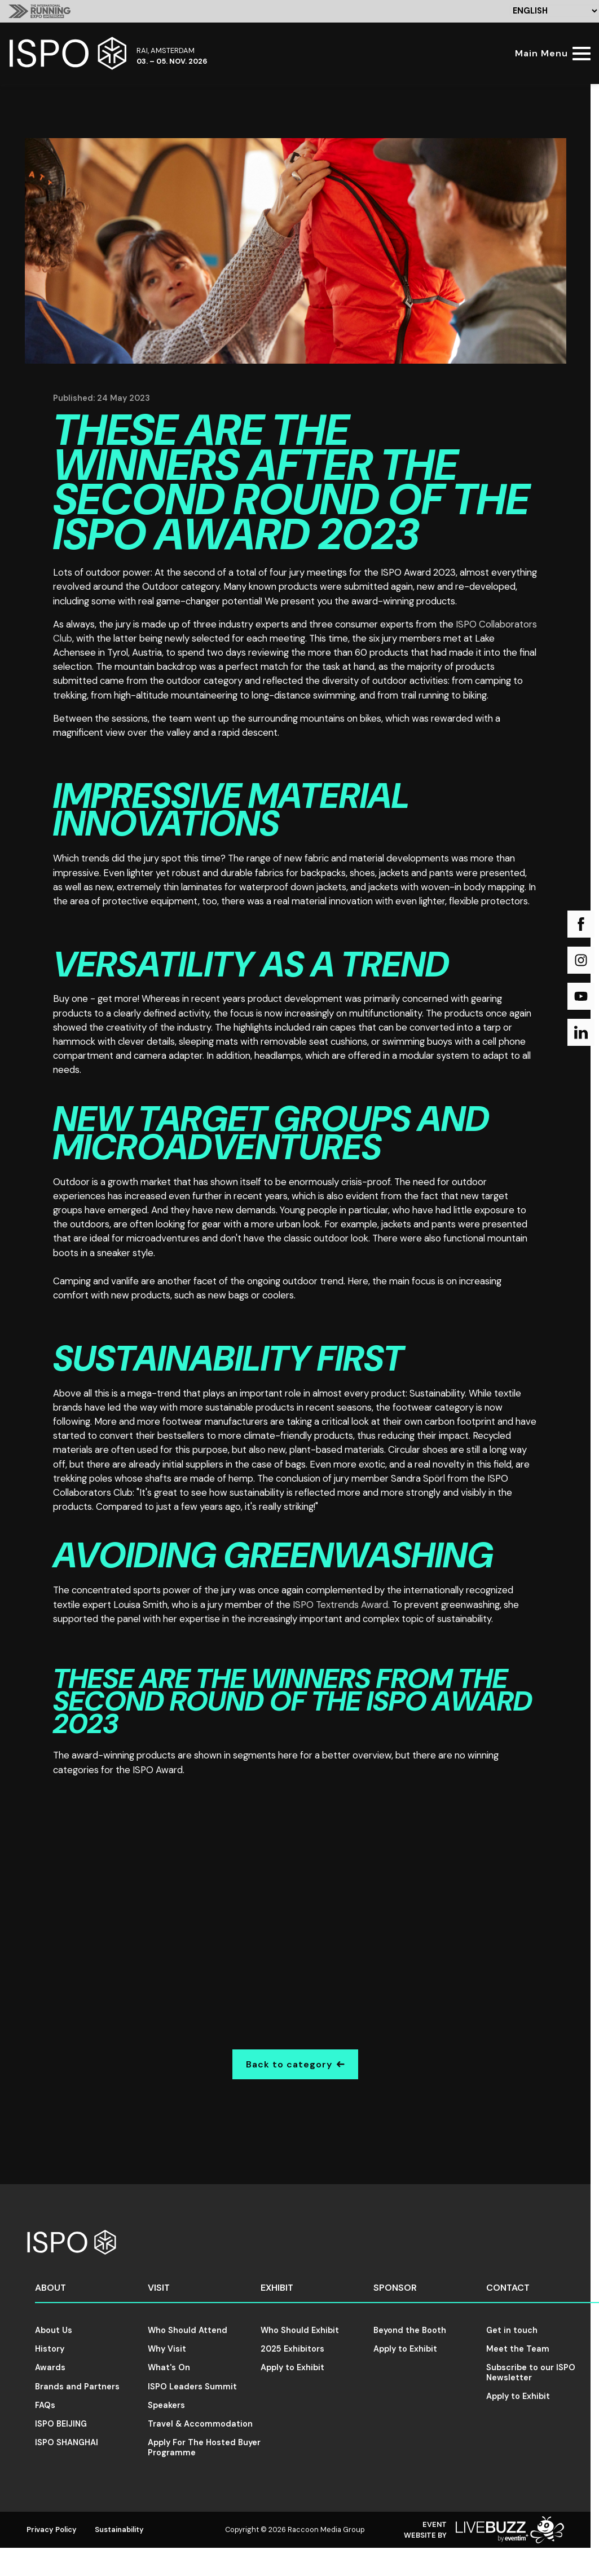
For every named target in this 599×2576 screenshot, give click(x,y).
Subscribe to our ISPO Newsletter (530, 2372)
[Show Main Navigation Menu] (550, 53)
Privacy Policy (52, 2529)
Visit (159, 2288)
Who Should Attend (187, 2330)
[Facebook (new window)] (580, 924)
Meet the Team (517, 2349)
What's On (169, 2367)
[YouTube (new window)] (580, 996)
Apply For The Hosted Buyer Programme (204, 2447)
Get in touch (512, 2330)
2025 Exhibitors (292, 2349)
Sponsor (395, 2288)
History (49, 2349)
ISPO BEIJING (61, 2424)
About (50, 2288)
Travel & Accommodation (200, 2424)
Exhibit (277, 2288)
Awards (50, 2367)
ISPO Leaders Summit (192, 2386)
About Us (53, 2330)
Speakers (166, 2405)
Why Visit (167, 2349)
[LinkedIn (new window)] (580, 1032)
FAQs (45, 2405)
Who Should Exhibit (300, 2330)
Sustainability (119, 2529)
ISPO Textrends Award (340, 1604)
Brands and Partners (77, 2386)
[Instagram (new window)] (580, 960)
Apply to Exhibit (292, 2367)
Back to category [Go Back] (295, 2064)
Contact (508, 2288)
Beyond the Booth (409, 2330)
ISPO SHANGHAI (66, 2442)
